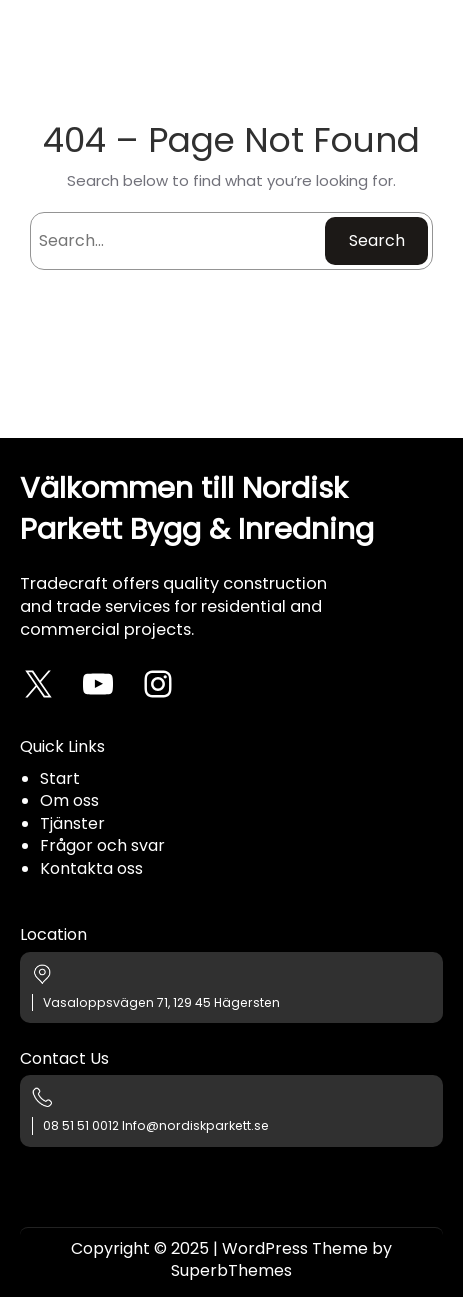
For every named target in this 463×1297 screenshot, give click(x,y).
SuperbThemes (231, 1270)
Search (377, 240)
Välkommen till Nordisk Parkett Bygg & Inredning (197, 508)
